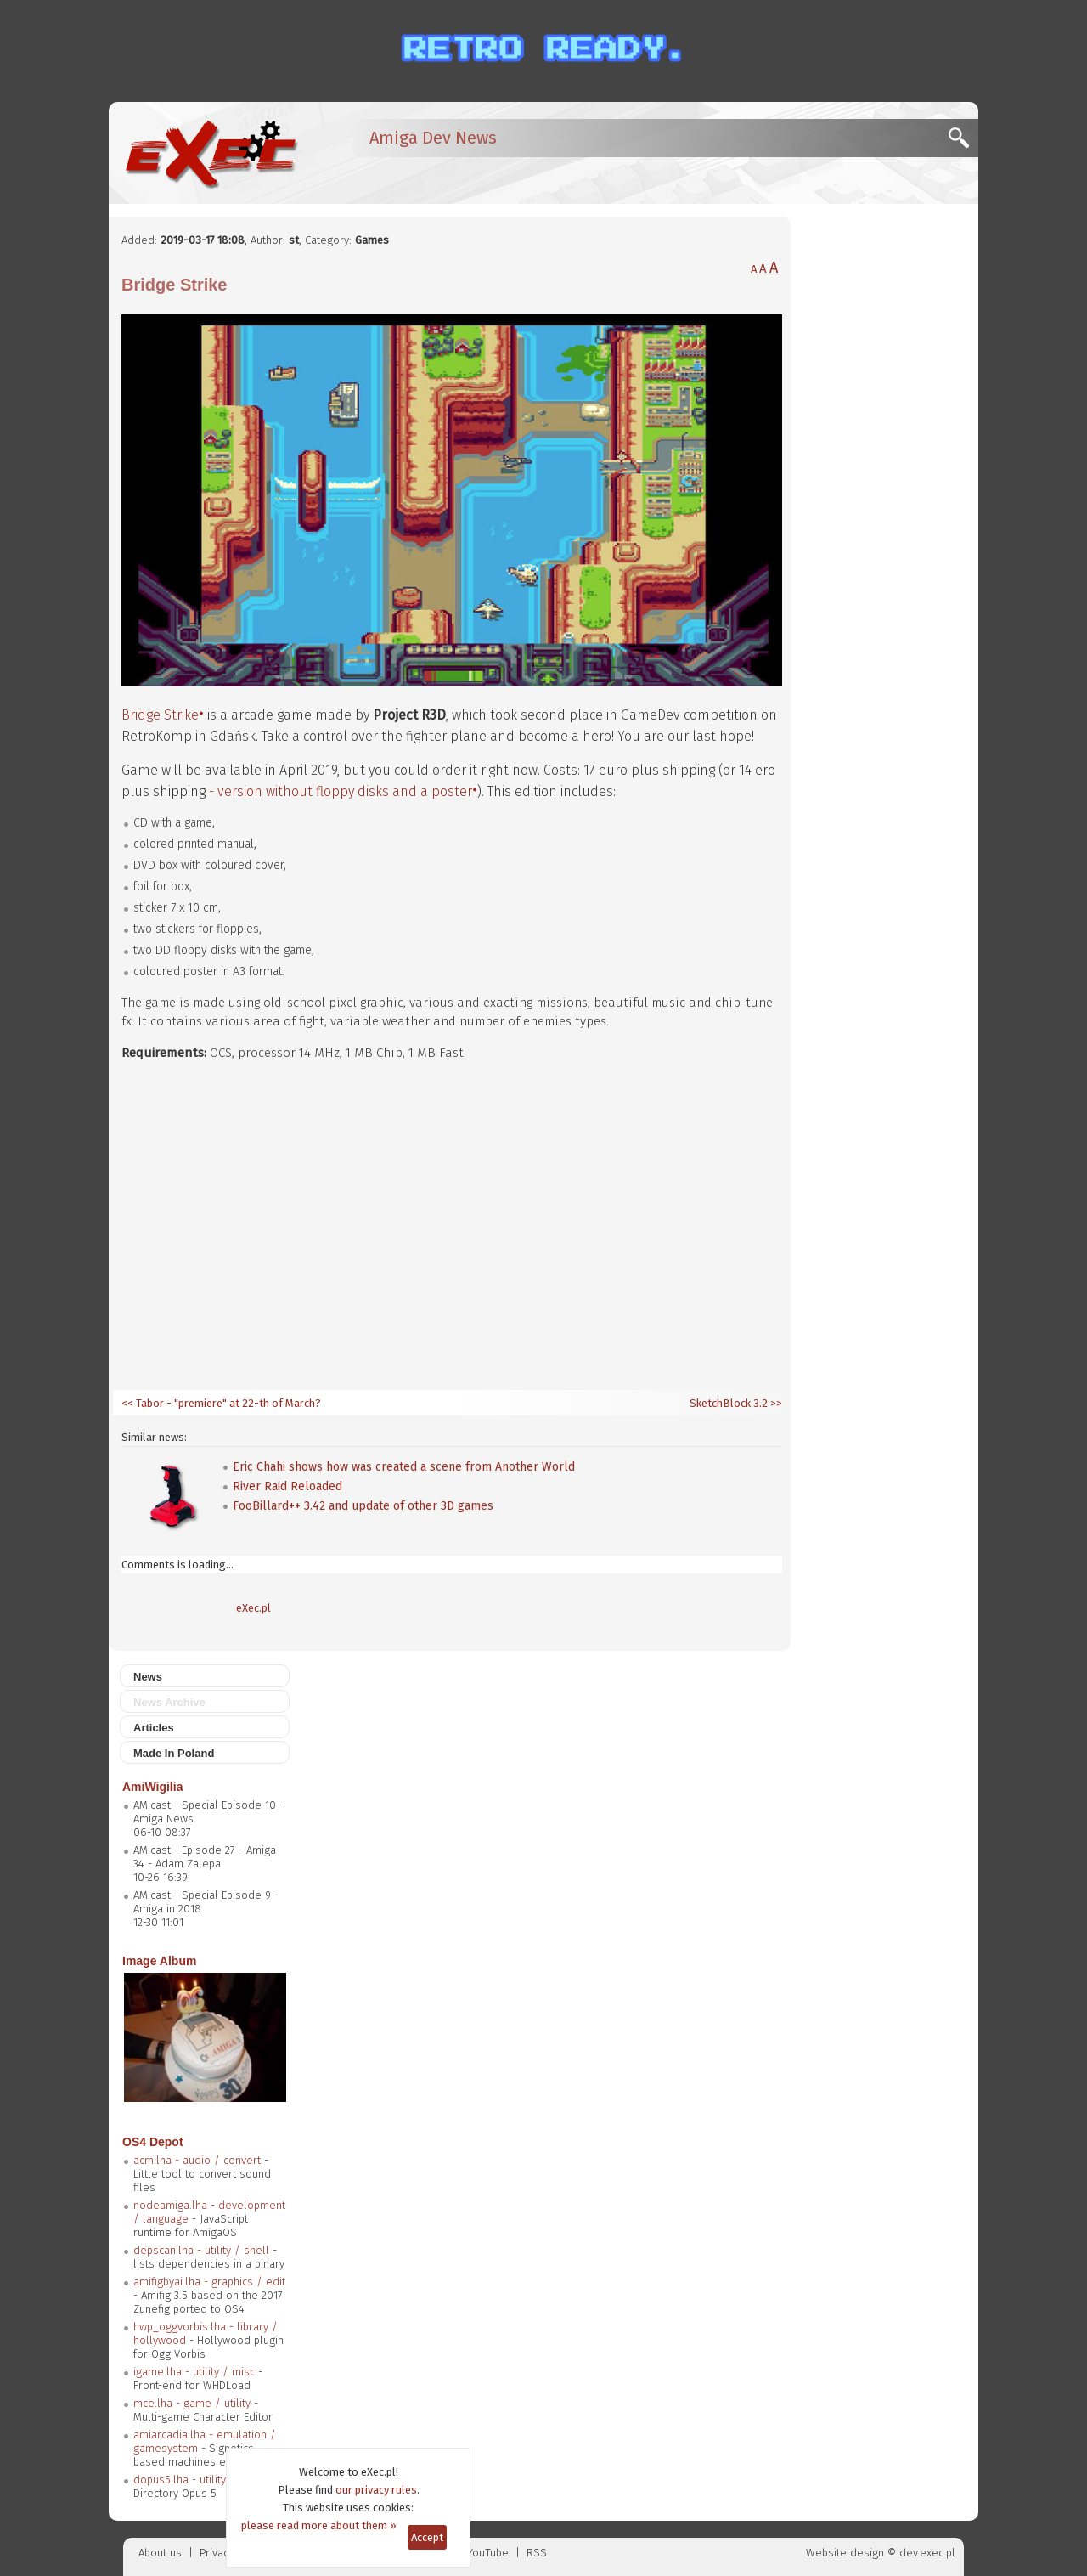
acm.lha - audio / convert (197, 2160)
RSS (537, 2552)
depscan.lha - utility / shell (201, 2250)
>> (775, 1403)
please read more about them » (319, 2525)
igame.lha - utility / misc (194, 2371)
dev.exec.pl (927, 2552)
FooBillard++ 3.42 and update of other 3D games (363, 1506)
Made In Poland (173, 1753)
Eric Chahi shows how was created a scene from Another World (404, 1467)
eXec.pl (253, 1608)
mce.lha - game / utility (192, 2403)
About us (160, 2552)
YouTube (488, 2552)
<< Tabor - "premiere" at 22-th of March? (221, 1403)
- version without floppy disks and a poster (340, 791)
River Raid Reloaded (287, 1486)
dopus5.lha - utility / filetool (204, 2479)
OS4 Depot (152, 2142)
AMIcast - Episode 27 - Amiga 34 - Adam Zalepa (204, 1857)
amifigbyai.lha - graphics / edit (209, 2281)
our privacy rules (376, 2489)
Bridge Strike (160, 715)
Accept (427, 2537)
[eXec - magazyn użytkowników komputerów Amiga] (211, 152)
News (147, 1676)
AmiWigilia (152, 1787)
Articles (153, 1727)
